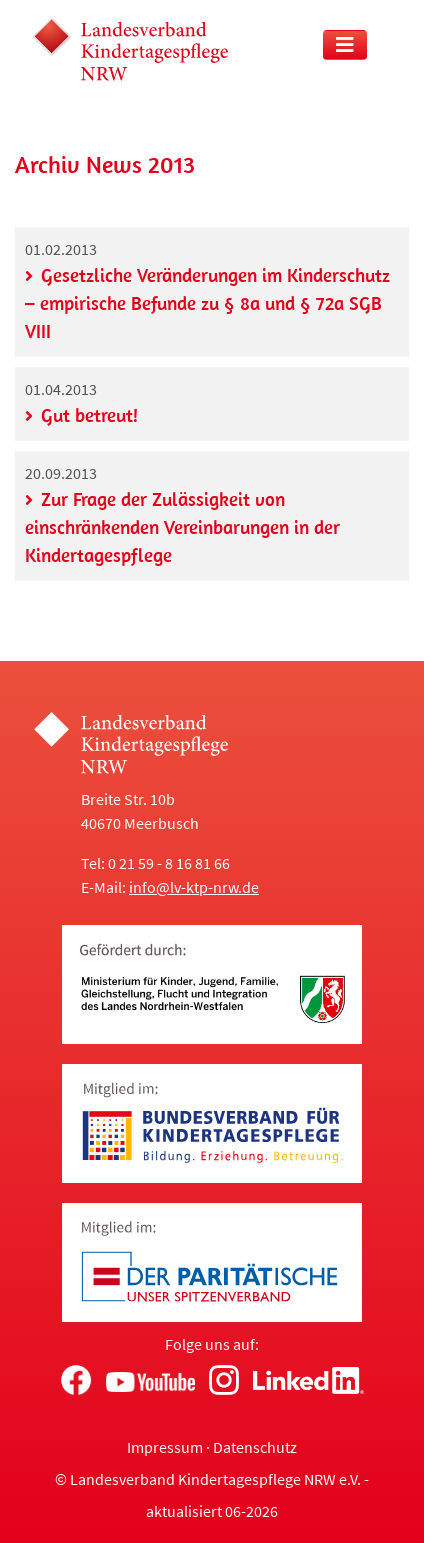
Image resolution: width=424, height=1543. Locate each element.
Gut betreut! (89, 415)
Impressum (165, 1447)
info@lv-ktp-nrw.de (194, 887)
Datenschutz (255, 1447)
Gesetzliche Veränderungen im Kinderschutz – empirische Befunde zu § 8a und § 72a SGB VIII (207, 303)
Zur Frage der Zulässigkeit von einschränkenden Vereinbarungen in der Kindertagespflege (182, 527)
